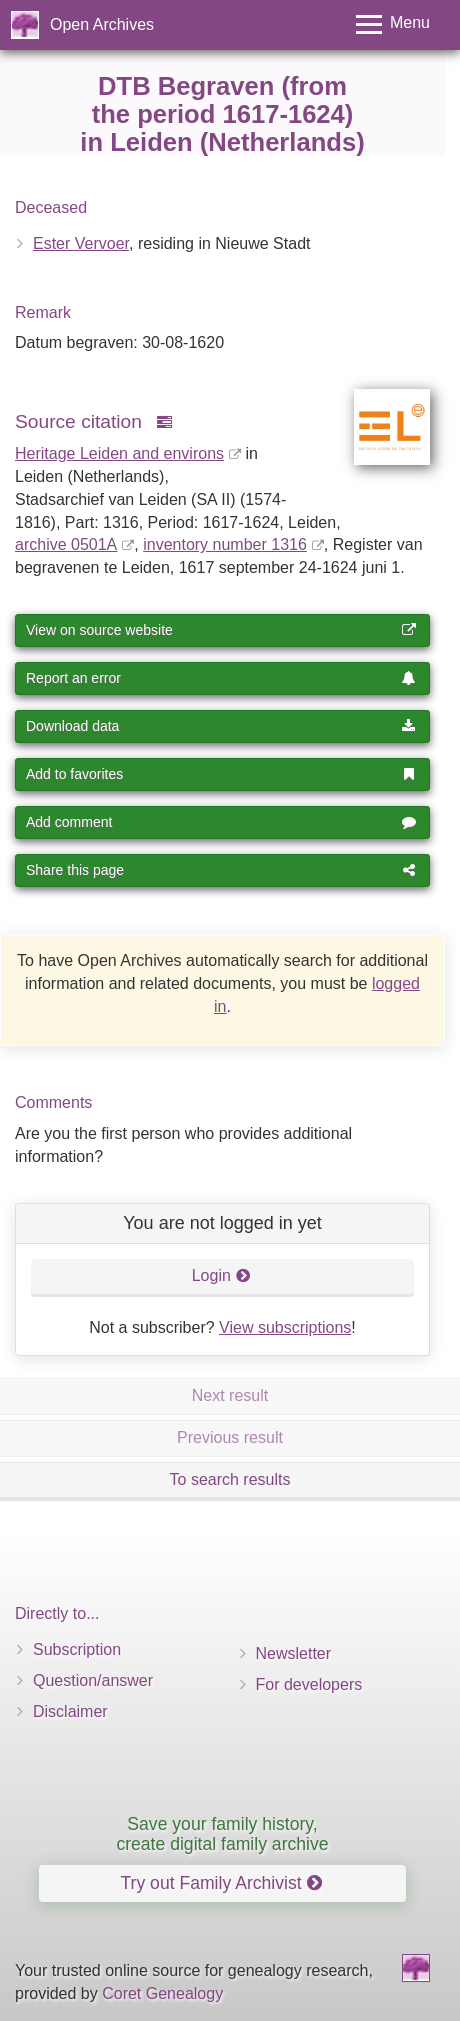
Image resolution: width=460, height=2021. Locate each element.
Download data (221, 726)
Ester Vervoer (81, 243)
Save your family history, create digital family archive (222, 1833)
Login (221, 1275)
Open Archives (102, 24)
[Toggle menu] (393, 24)
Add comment (221, 822)
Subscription (77, 1649)
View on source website (221, 630)
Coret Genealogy (162, 1993)
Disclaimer (70, 1711)
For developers (309, 1684)
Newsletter (294, 1653)
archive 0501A (66, 544)
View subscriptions (285, 1327)
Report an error (221, 678)
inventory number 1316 (225, 544)
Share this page (221, 870)
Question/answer (93, 1680)
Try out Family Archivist (220, 1883)
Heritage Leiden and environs (119, 453)
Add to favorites (221, 774)
